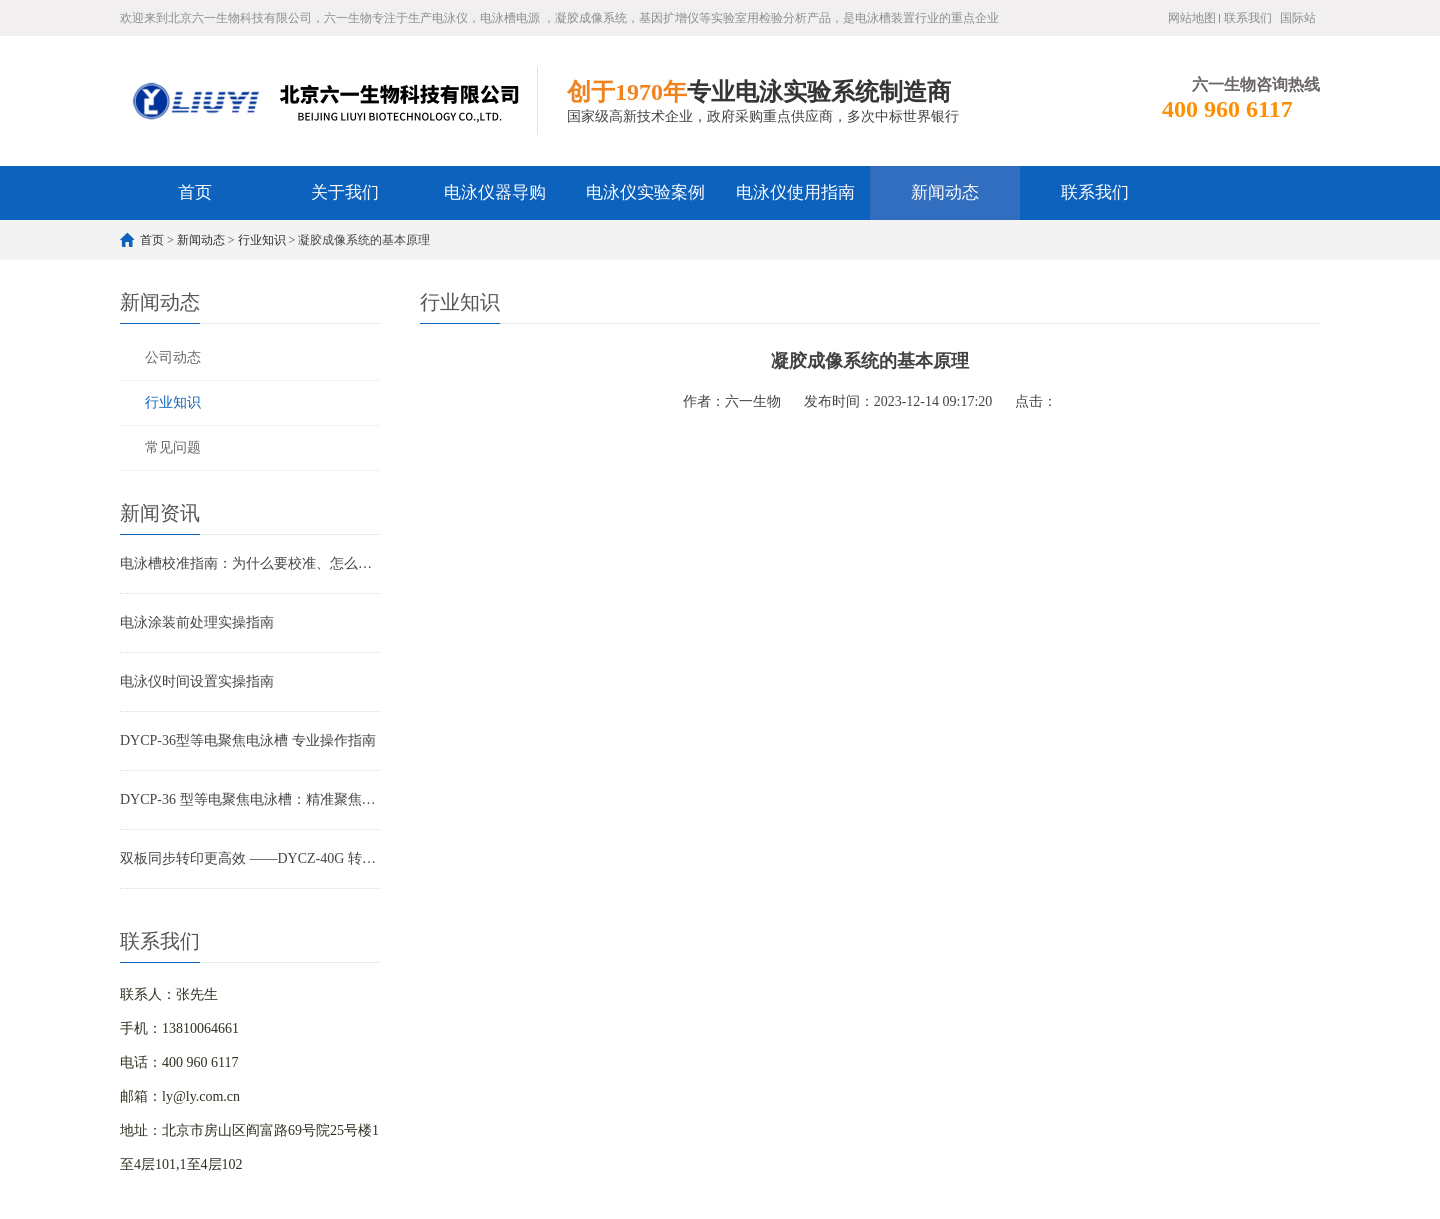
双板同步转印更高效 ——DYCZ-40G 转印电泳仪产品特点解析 (250, 858)
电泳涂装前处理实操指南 (197, 622)
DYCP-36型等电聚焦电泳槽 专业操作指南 (248, 740)
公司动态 (173, 357)
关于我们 (345, 192)
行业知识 (262, 240)
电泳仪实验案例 (645, 192)
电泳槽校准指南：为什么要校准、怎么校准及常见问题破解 (250, 563)
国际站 (1298, 18)
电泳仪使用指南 (795, 192)
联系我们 (1248, 18)
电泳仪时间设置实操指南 (197, 681)
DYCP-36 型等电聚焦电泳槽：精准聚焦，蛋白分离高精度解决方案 (250, 799)
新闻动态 (945, 192)
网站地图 (1192, 18)
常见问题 (173, 447)
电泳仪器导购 (495, 192)
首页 (195, 192)
